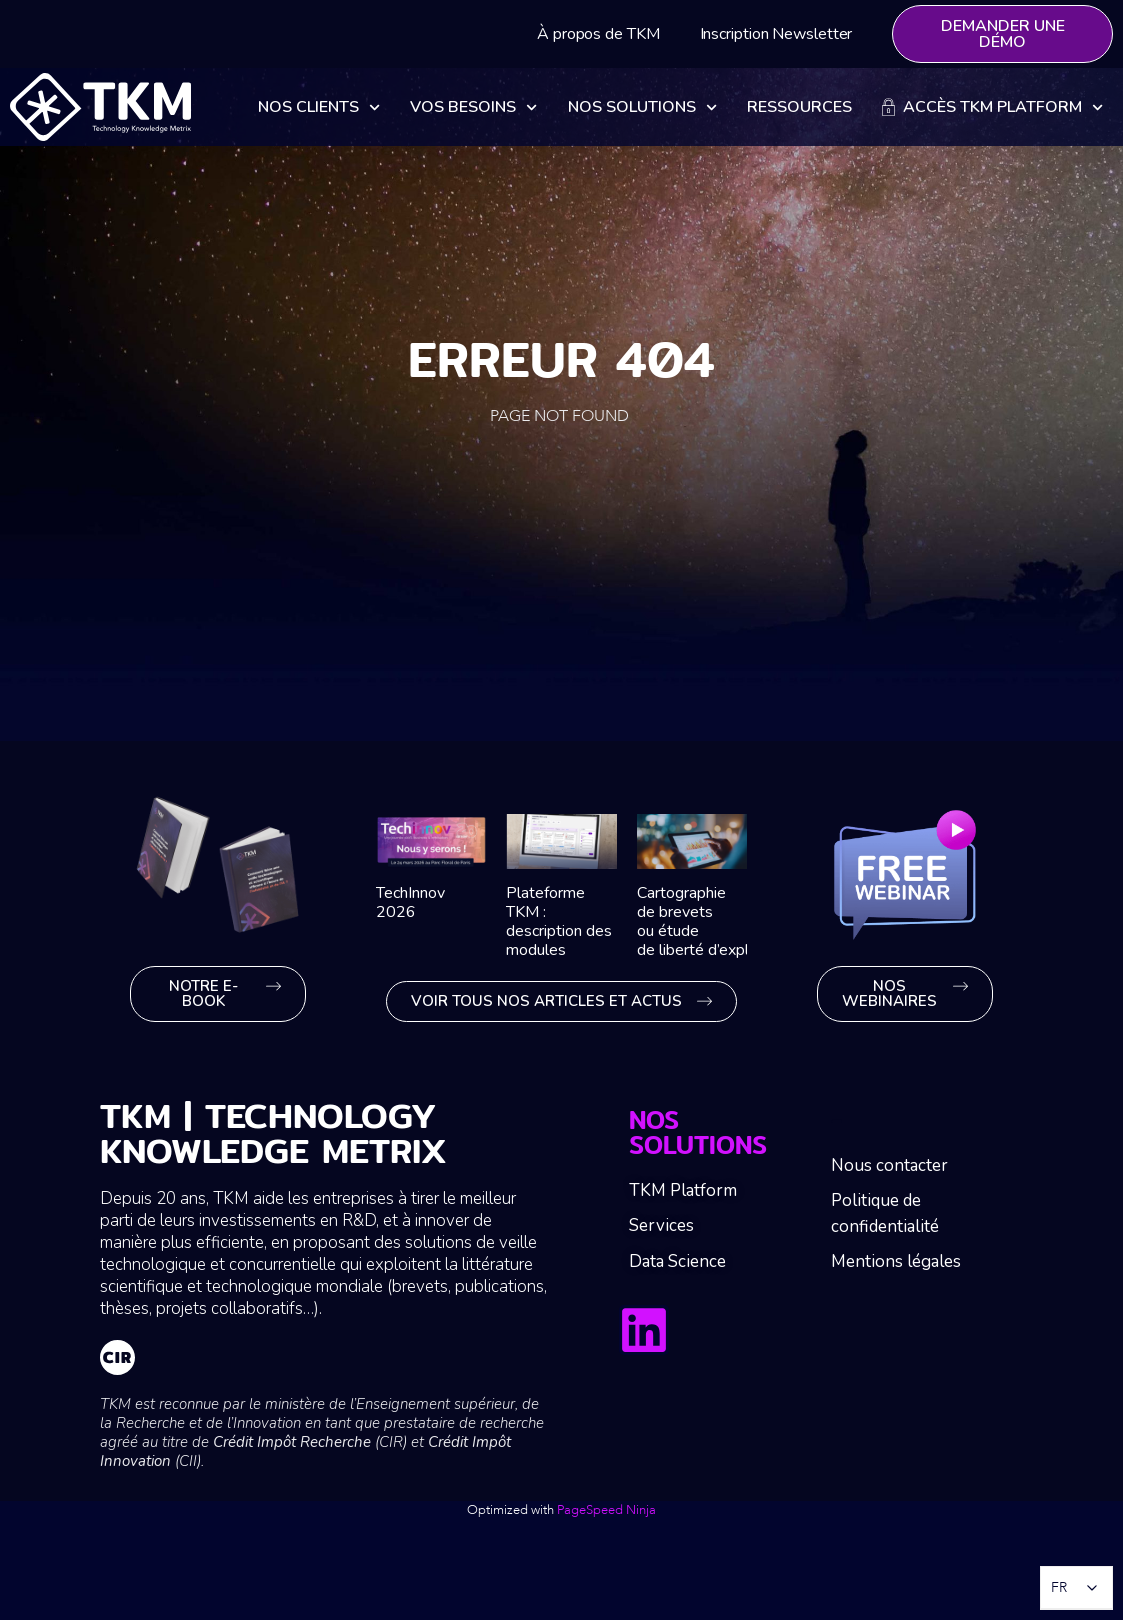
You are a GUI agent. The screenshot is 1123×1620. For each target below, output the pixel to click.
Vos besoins (473, 107)
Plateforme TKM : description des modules (559, 922)
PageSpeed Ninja (606, 1510)
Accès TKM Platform (992, 107)
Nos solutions (642, 107)
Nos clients (319, 107)
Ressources (799, 107)
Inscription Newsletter (776, 34)
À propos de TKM (598, 34)
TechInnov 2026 (410, 902)
